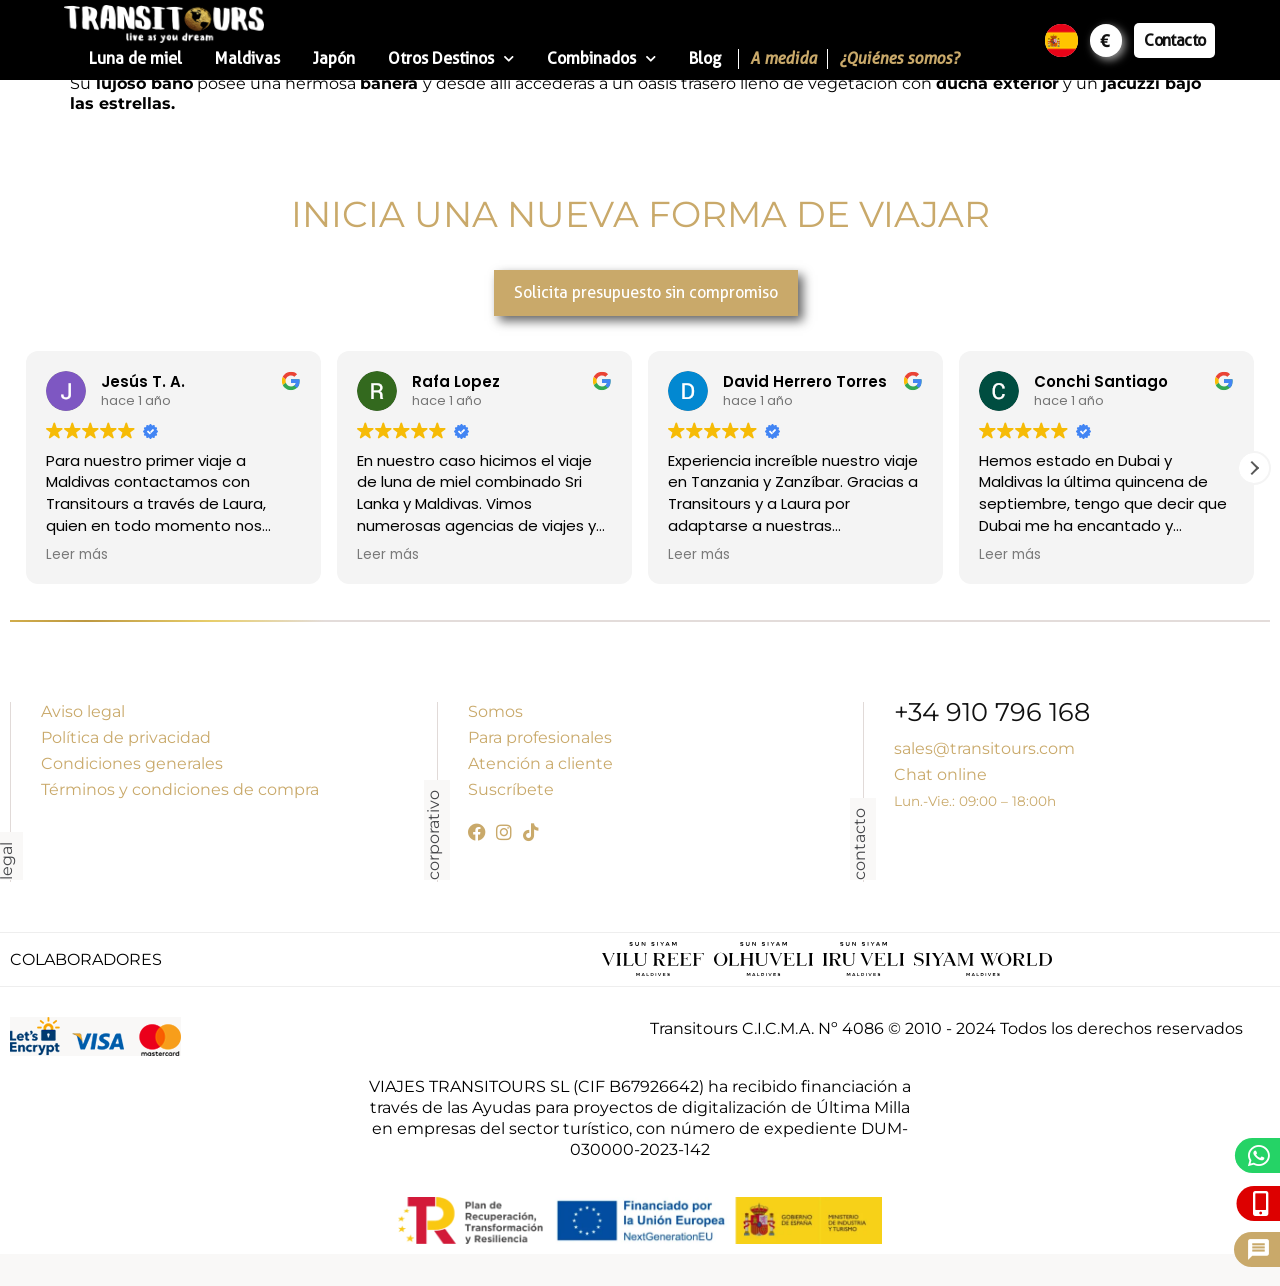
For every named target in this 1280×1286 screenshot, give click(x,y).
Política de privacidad (126, 737)
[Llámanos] (1261, 1203)
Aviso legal (83, 711)
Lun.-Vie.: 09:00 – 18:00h (975, 801)
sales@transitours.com (984, 748)
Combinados (601, 58)
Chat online (940, 774)
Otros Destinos (451, 58)
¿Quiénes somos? (899, 58)
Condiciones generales (132, 763)
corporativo (433, 835)
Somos (495, 711)
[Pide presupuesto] (1258, 1249)
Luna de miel (135, 58)
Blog (705, 58)
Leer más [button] (77, 555)
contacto (859, 844)
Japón (334, 58)
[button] (1254, 468)
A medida (783, 58)
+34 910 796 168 (992, 714)
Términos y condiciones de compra (180, 789)
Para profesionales (540, 737)
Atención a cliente (540, 763)
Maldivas (247, 58)
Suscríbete (511, 789)
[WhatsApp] (1259, 1155)
